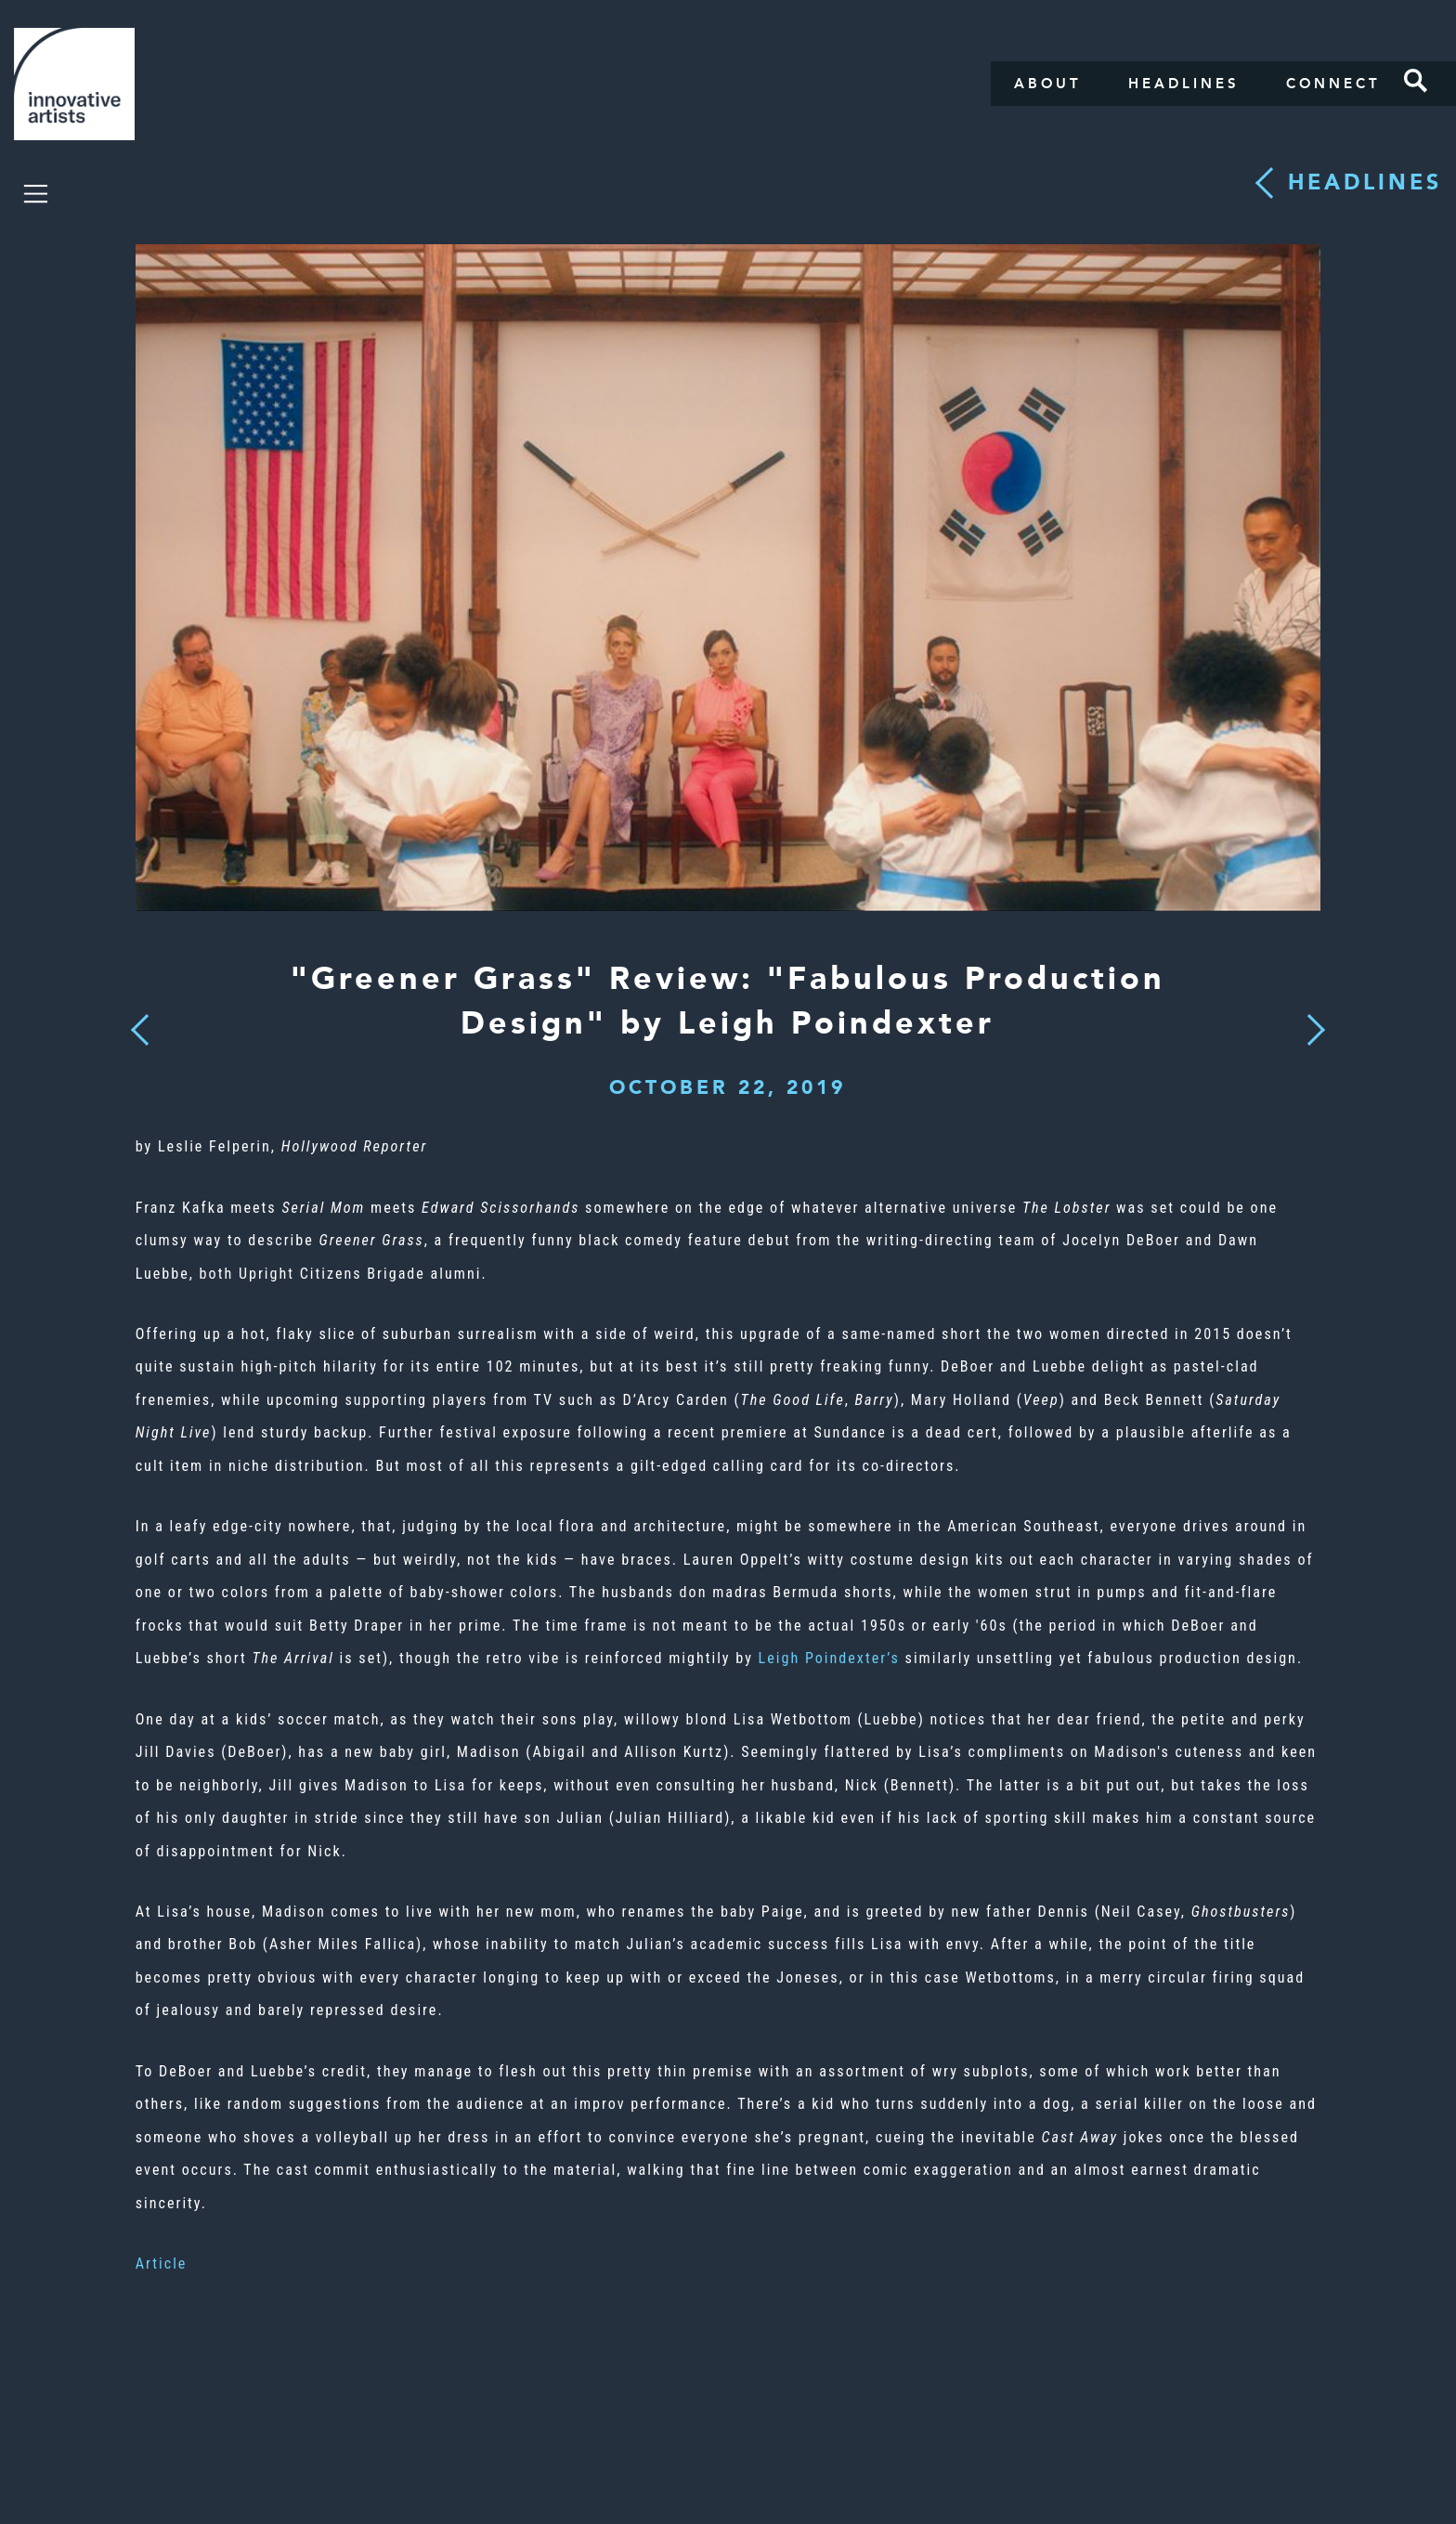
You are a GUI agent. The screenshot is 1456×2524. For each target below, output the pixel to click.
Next (1310, 1018)
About (1048, 83)
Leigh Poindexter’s (829, 1658)
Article (162, 2263)
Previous (140, 1025)
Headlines (1184, 83)
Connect (1333, 83)
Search (1416, 81)
